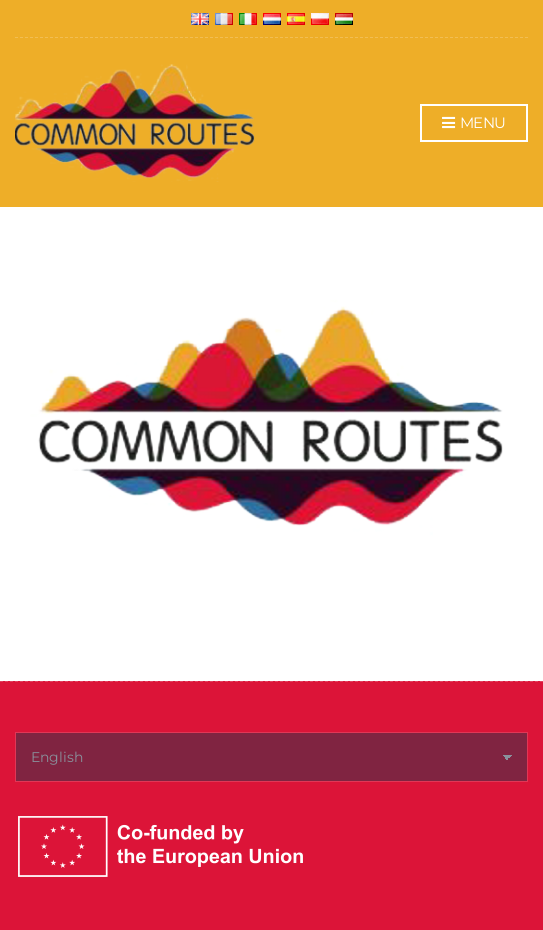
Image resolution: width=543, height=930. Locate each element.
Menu (474, 123)
